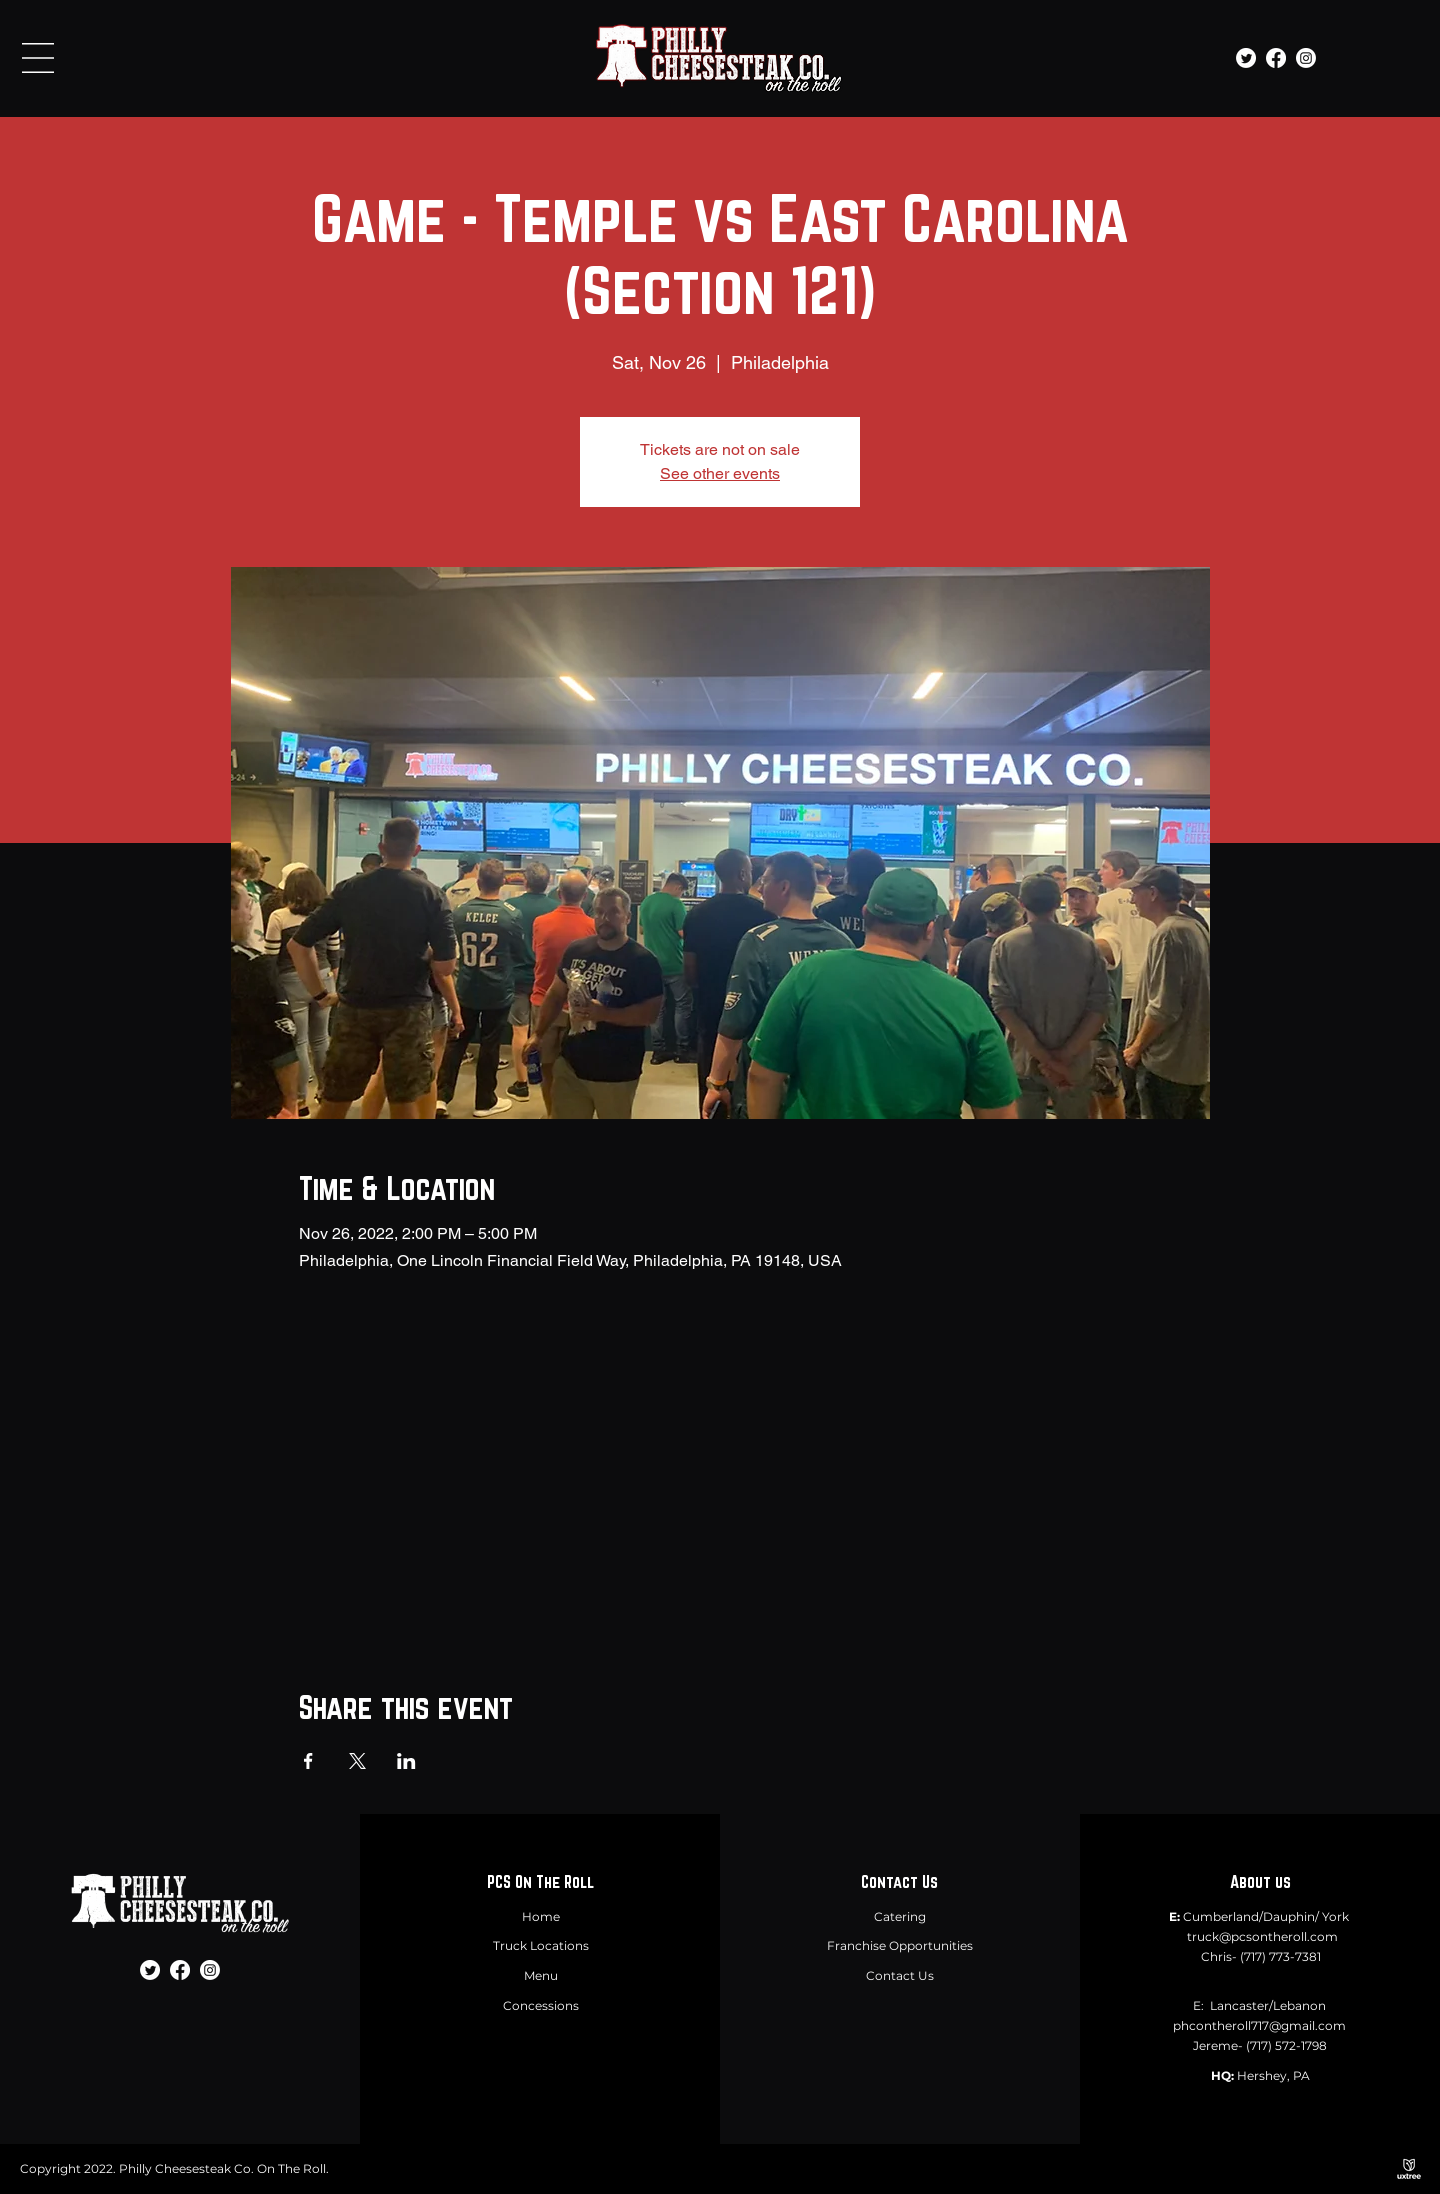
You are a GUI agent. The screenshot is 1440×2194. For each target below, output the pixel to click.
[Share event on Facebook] (308, 1761)
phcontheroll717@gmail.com (1259, 2025)
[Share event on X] (357, 1761)
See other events (720, 473)
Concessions (541, 2005)
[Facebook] (1276, 58)
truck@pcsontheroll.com (1262, 1936)
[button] (38, 58)
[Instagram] (1306, 58)
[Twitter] (1246, 58)
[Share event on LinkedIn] (406, 1761)
